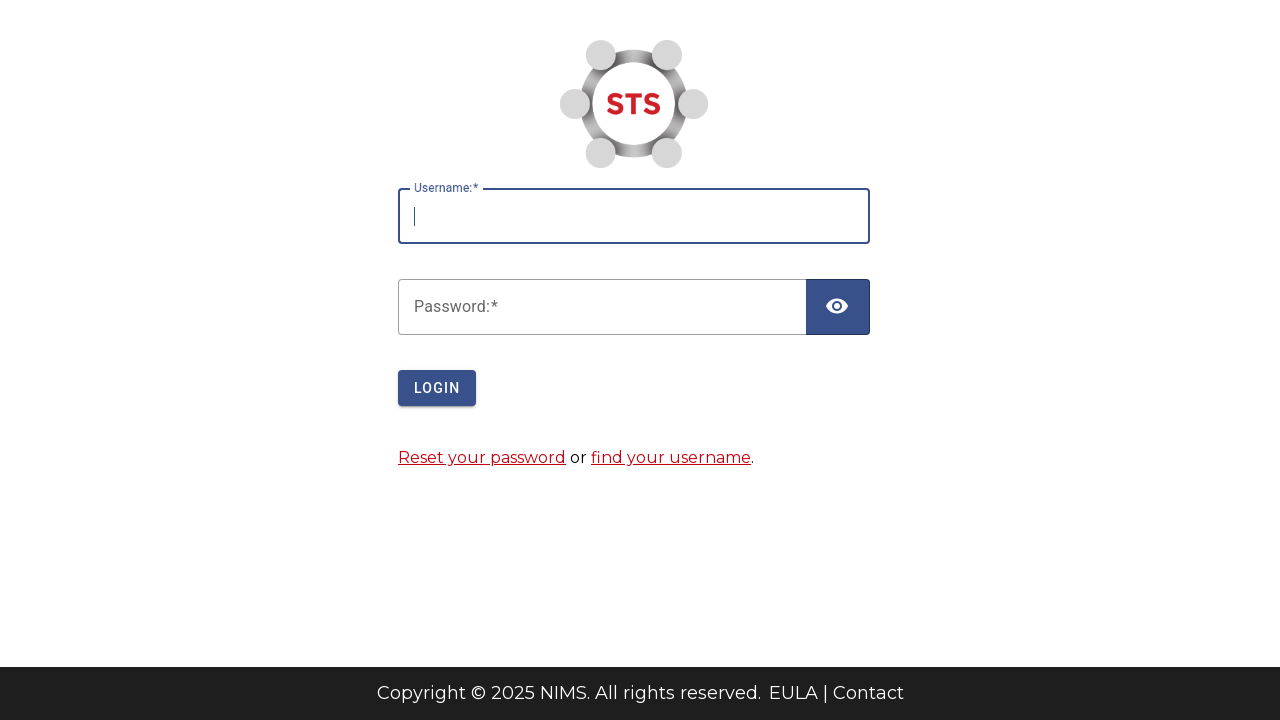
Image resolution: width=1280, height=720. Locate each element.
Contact (868, 693)
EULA (793, 693)
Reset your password (482, 457)
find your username (671, 457)
